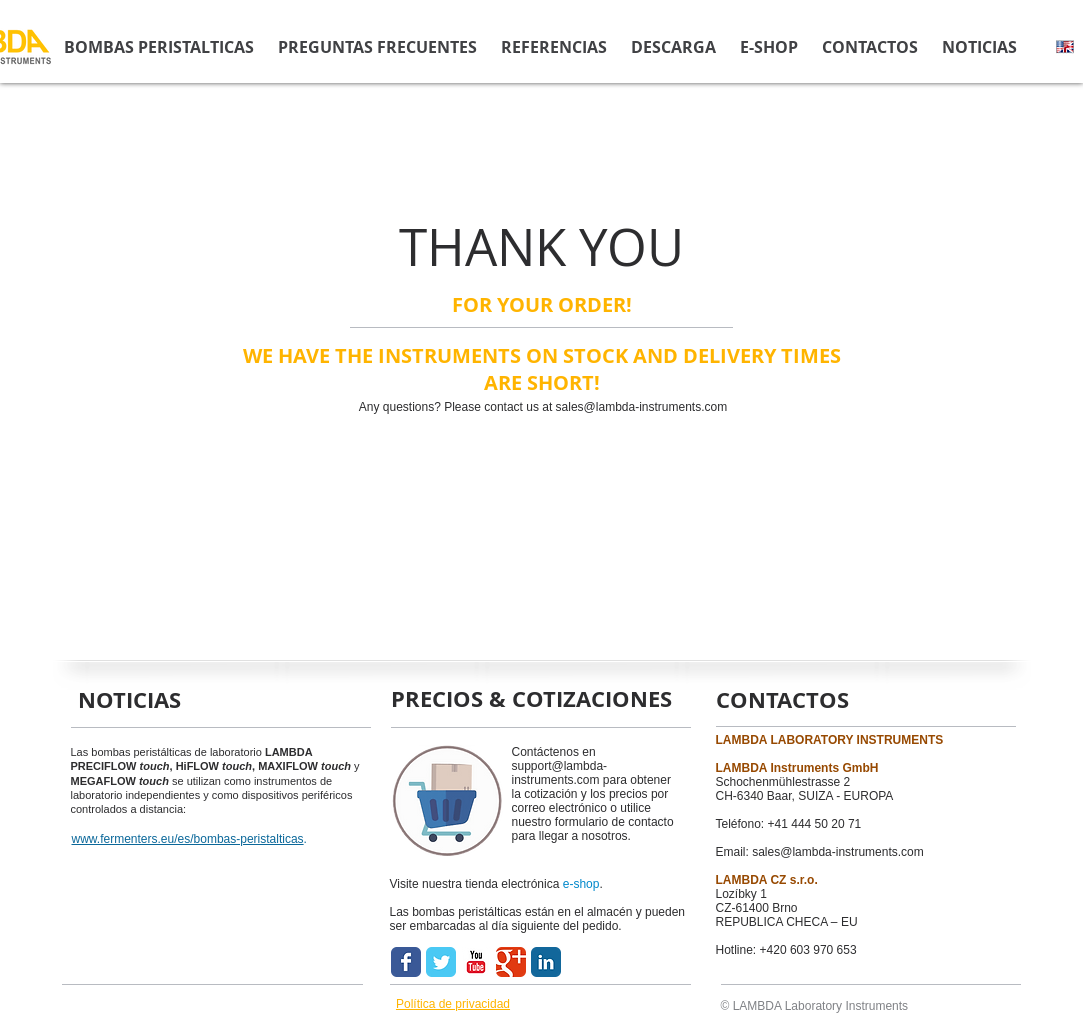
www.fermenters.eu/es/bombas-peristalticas (188, 839)
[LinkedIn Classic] (546, 962)
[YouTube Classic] (476, 962)
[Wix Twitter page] (441, 962)
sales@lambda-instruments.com (642, 407)
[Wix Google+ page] (511, 962)
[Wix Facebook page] (406, 962)
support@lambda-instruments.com (560, 773)
